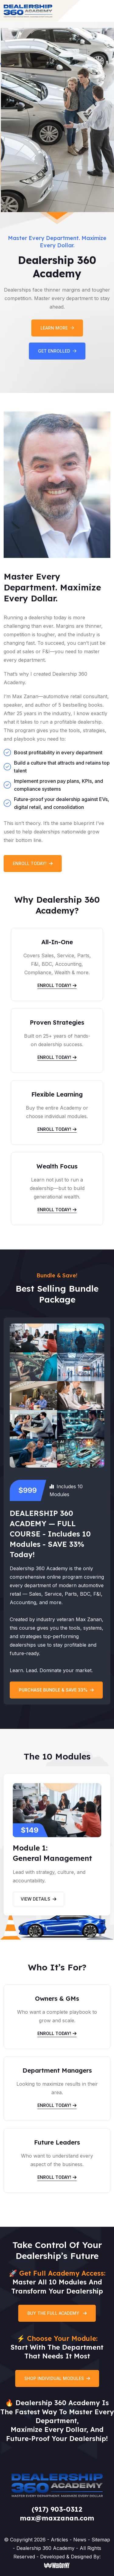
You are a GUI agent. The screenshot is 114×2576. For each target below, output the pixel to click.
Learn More (57, 327)
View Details (38, 1899)
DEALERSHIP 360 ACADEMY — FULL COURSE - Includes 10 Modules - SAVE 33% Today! (50, 1534)
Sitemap (101, 2540)
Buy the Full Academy (57, 2313)
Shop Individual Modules (57, 2378)
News (80, 2540)
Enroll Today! (33, 863)
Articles (60, 2540)
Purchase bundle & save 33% (56, 1689)
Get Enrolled (57, 350)
